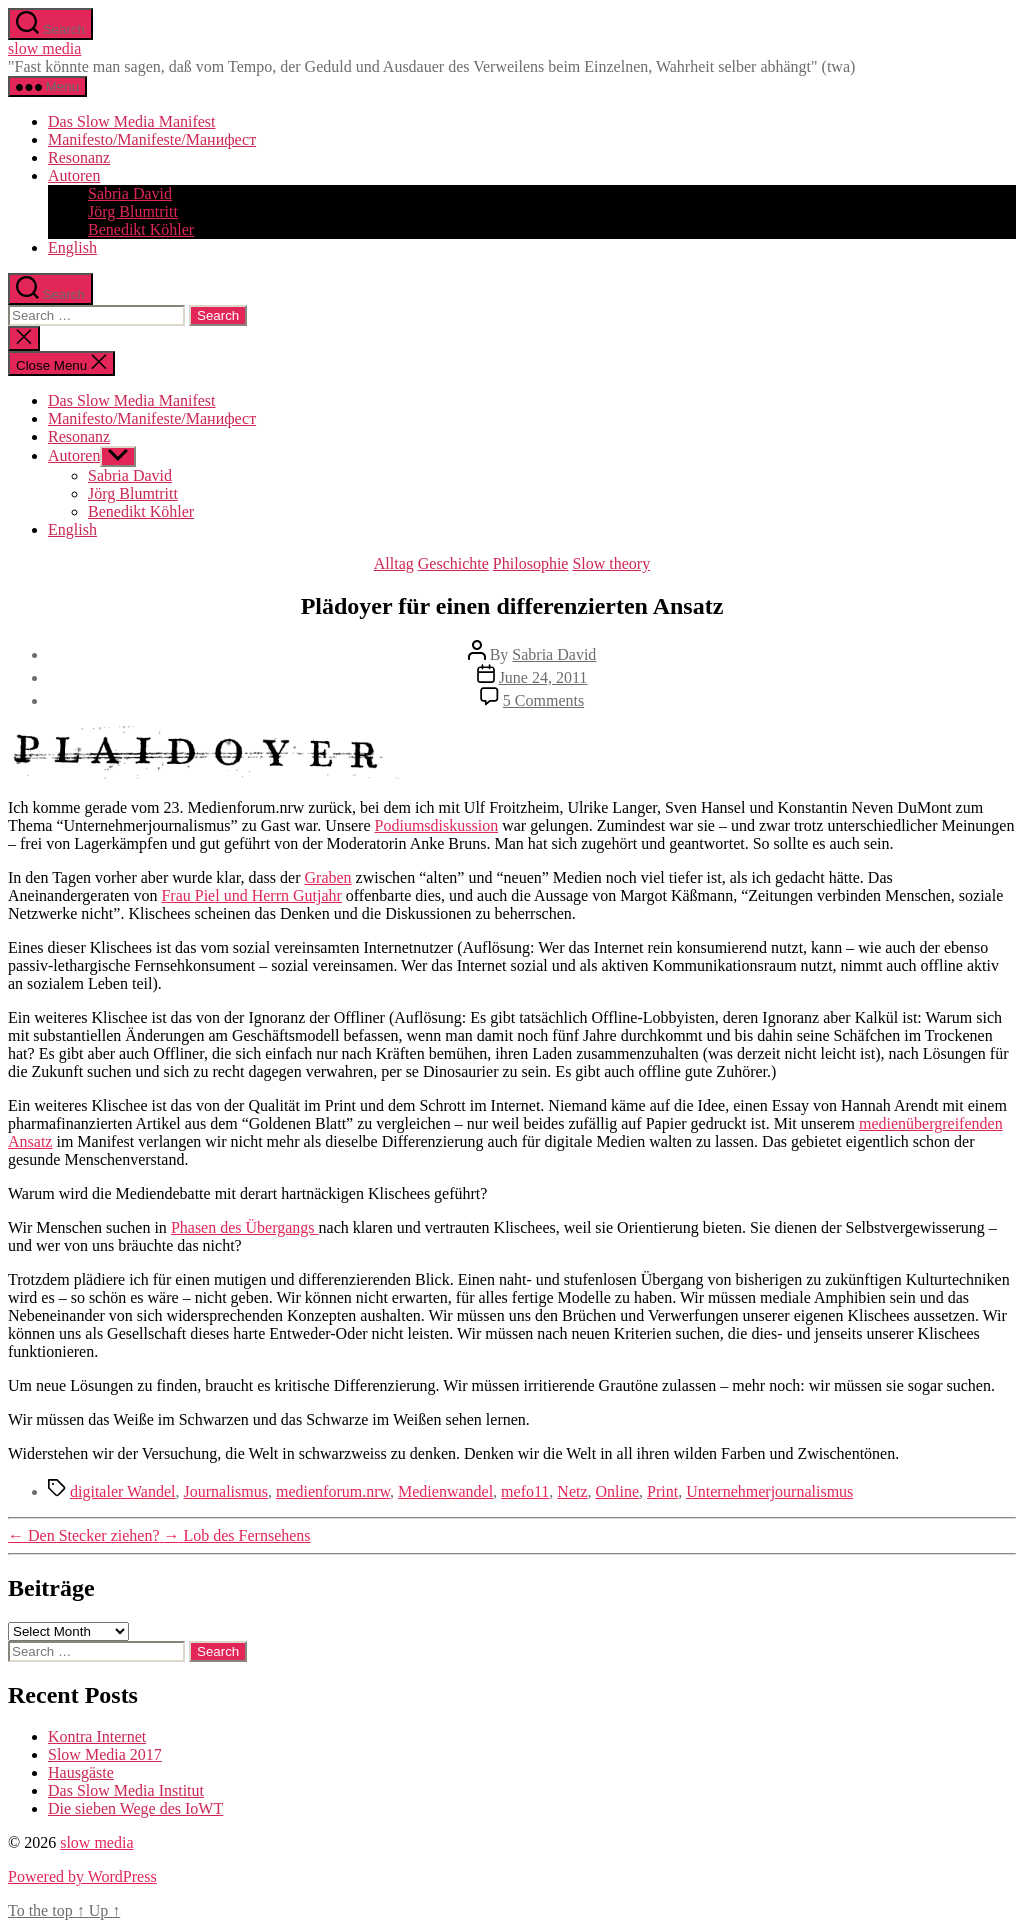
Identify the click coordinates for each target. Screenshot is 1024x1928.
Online (618, 1491)
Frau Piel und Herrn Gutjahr (251, 895)
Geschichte (453, 563)
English (72, 247)
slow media (44, 48)
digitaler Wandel (123, 1491)
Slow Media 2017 (105, 1754)
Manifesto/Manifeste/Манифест (152, 139)
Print (662, 1491)
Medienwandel (445, 1491)
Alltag (394, 563)
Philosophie (531, 563)
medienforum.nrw (333, 1491)
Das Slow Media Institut (126, 1790)
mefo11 (525, 1491)
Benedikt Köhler (141, 229)
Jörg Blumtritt (133, 211)
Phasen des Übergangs (245, 1227)
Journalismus (226, 1491)
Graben (328, 877)
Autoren (74, 175)
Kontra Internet (97, 1736)
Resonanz (79, 157)
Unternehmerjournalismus (769, 1491)
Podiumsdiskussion (437, 825)
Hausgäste (81, 1772)
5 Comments (543, 700)
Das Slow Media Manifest (132, 121)
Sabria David (130, 193)
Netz (572, 1491)
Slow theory (611, 563)
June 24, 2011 (543, 677)
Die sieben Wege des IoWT (135, 1808)
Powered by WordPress (82, 1876)
